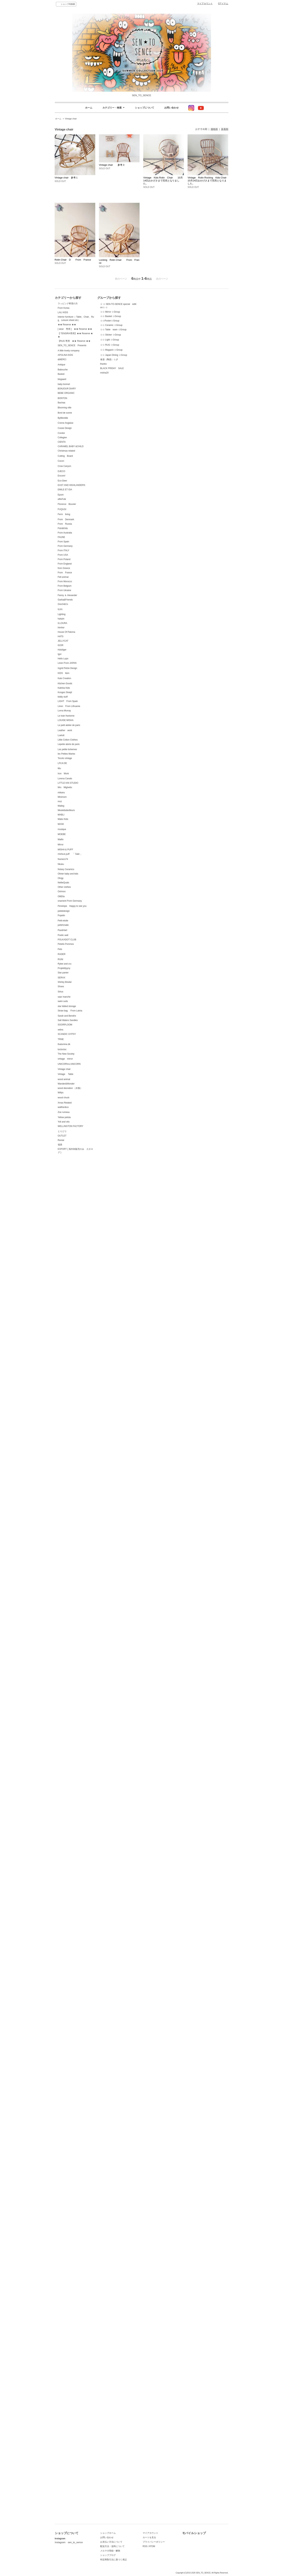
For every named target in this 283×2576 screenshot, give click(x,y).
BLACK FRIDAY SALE (112, 474)
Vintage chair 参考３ (112, 164)
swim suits (63, 2067)
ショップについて (144, 107)
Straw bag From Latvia (70, 2095)
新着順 (224, 129)
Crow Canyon (67, 727)
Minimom (62, 1501)
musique (67, 1561)
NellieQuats (63, 1733)
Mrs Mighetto (65, 1473)
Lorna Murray (64, 1237)
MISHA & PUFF (67, 1640)
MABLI (61, 1519)
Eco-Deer (67, 779)
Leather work (67, 1302)
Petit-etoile (67, 1833)
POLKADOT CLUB (67, 1896)
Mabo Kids (63, 1524)
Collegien (62, 653)
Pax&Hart (67, 1859)
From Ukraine (64, 986)
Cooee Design (67, 616)
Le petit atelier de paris (70, 1279)
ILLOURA (62, 1068)
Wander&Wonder (66, 2353)
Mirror (67, 1617)
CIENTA (62, 657)
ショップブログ (108, 2555)
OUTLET (62, 2497)
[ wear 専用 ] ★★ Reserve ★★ (75, 329)
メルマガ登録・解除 (110, 2550)
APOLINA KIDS (65, 373)
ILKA (67, 1032)
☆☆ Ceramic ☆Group (111, 343)
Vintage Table (67, 2315)
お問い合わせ (171, 107)
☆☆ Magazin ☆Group (111, 432)
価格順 (214, 129)
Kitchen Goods (67, 1190)
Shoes (61, 2015)
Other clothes (64, 1738)
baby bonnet (67, 467)
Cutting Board (67, 680)
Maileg (61, 1510)
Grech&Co (63, 1018)
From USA (63, 950)
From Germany (65, 941)
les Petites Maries (66, 1372)
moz (60, 1506)
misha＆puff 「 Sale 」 (70, 1654)
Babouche (67, 415)
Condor (67, 639)
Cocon (67, 704)
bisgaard (67, 443)
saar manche (64, 2053)
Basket (61, 429)
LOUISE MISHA (65, 1265)
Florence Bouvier (68, 839)
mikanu (67, 1487)
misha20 (104, 478)
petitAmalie (63, 1845)
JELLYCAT (63, 1086)
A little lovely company (70, 359)
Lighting (67, 1053)
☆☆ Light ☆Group (109, 385)
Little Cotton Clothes (68, 1340)
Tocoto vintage (65, 1377)
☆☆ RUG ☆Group (109, 409)
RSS (145, 2546)
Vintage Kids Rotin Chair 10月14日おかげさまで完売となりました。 (163, 180)
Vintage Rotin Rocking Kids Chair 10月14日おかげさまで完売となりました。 (209, 180)
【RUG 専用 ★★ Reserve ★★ (74, 341)
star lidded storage (67, 2081)
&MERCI (62, 378)
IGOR (61, 1090)
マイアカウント (205, 3)
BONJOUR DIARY (67, 481)
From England (65, 959)
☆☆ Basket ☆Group (110, 334)
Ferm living (67, 882)
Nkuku (67, 1689)
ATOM (152, 2546)
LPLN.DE (64, 1391)
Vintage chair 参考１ (66, 177)
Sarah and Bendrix (67, 2109)
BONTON (67, 496)
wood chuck (67, 2376)
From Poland (64, 955)
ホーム (88, 107)
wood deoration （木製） (70, 2357)
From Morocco (65, 977)
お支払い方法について (111, 2542)
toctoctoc (67, 2216)
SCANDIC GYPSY (67, 2155)
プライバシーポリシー (154, 2542)
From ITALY (63, 946)
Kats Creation (67, 1169)
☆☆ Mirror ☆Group (110, 330)
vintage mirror (67, 2245)
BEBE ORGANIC (66, 485)
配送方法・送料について (112, 2546)
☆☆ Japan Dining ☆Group (116, 453)
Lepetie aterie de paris (69, 1344)
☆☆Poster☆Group (109, 339)
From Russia (65, 919)
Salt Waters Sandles (68, 2123)
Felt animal (63, 972)
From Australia (65, 928)
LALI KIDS (63, 312)
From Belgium (65, 981)
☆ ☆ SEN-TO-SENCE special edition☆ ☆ (118, 314)
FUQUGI (67, 860)
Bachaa (61, 507)
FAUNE (61, 932)
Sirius (67, 2030)
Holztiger (62, 1095)
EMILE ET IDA (65, 797)
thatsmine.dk (65, 2193)
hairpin (61, 1064)
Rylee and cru (64, 1974)
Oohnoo (62, 1742)
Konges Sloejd (65, 1206)
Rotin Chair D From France (74, 259)
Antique (67, 392)
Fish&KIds (63, 924)
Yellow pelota (67, 2450)
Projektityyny (64, 1979)
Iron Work (67, 1435)
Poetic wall (67, 1882)
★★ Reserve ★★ (67, 324)
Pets (67, 1914)
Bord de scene (67, 545)
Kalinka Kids (64, 1202)
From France (65, 968)
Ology (61, 1729)
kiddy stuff (63, 1211)
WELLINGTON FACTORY (70, 2469)
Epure (67, 811)
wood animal (67, 2339)
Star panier (63, 1983)
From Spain (63, 937)
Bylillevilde (67, 568)
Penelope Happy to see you (72, 1784)
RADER (62, 1937)
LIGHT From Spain (68, 1215)
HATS (61, 1081)
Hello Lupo (63, 1104)
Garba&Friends (65, 1014)
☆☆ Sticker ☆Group (110, 362)
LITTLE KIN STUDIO (68, 1469)
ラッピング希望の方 (68, 303)
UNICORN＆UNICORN (69, 2268)
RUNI (67, 1960)
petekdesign (67, 1808)
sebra (67, 2142)
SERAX (64, 1997)
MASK (67, 1538)
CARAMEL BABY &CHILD (71, 662)
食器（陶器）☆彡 (109, 465)
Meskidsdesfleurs (66, 1515)
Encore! (61, 765)
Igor (60, 1099)
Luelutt (67, 1326)
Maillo (67, 1597)
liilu (67, 1414)
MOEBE (67, 1582)
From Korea (63, 308)
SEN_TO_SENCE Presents (72, 345)
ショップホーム (108, 2533)
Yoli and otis (64, 2464)
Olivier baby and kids (68, 1724)
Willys (61, 2361)
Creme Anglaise (67, 592)
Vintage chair (71, 119)
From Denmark (66, 905)
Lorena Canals (66, 1455)
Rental (61, 2501)
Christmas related (66, 666)
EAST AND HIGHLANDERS (71, 793)
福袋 (60, 2506)
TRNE (67, 2169)
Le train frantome (67, 1251)
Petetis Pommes (66, 1901)
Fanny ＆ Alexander (67, 1000)
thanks (103, 470)
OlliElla (67, 1756)
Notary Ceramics (67, 1710)
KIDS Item (67, 1146)
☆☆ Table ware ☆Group (113, 348)
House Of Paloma (66, 1077)
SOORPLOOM (65, 2127)
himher (61, 1073)
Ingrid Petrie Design (69, 1122)
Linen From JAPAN (67, 1108)
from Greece (64, 963)
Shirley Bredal (65, 2011)
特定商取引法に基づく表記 (113, 2559)
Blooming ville (67, 521)
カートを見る (149, 2537)
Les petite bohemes (67, 1358)
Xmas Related (67, 2399)
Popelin (61, 1822)
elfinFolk (62, 825)
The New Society (66, 2230)
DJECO (67, 751)
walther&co (66, 2413)
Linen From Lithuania (69, 1226)
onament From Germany (70, 1770)
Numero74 (67, 1668)
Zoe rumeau (67, 2427)
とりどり (67, 2483)
